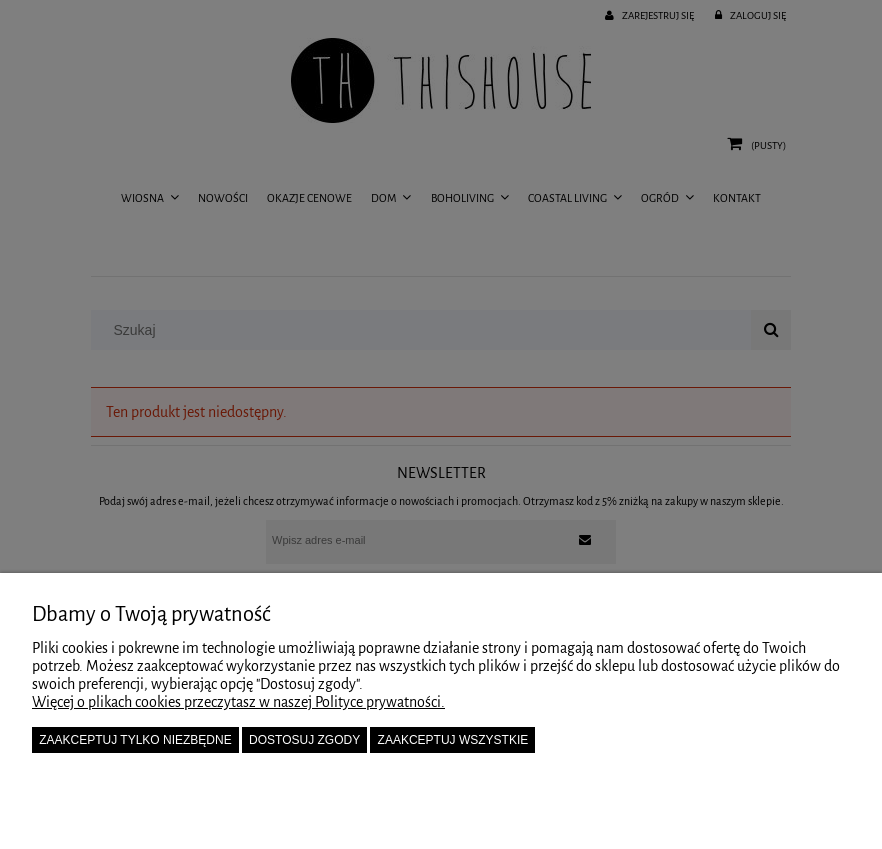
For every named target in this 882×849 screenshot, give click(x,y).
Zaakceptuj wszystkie (453, 740)
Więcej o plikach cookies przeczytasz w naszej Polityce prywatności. (238, 702)
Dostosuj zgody (304, 740)
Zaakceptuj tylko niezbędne (135, 740)
